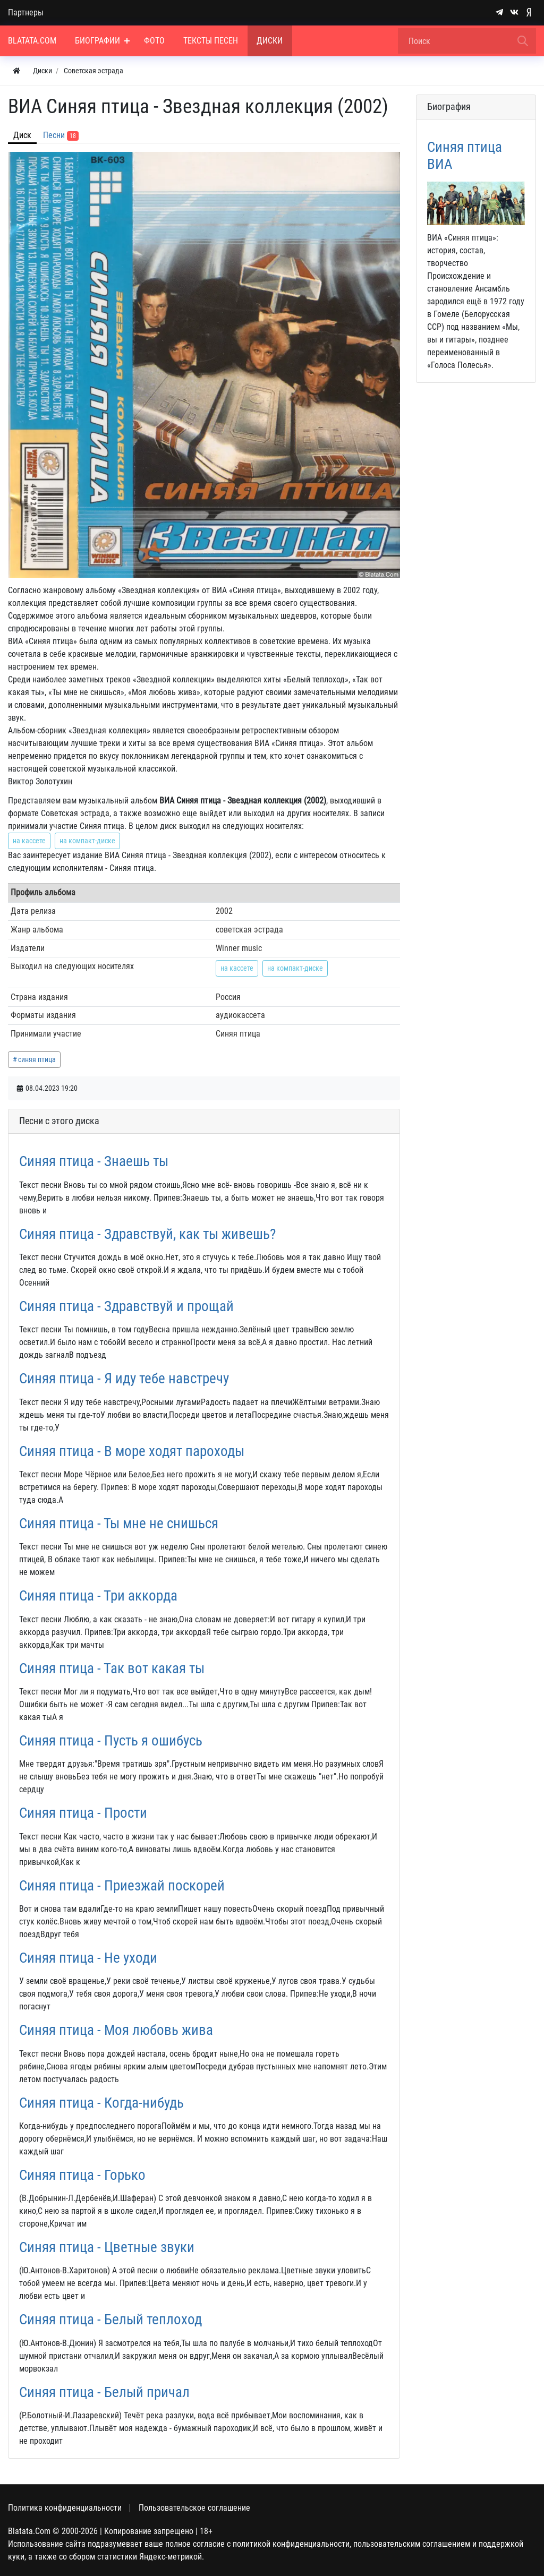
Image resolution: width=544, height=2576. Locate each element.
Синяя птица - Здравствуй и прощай (126, 1306)
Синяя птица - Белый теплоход (110, 2319)
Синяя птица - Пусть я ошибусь (110, 1740)
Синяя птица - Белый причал (104, 2392)
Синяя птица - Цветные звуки (106, 2247)
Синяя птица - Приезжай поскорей (122, 1885)
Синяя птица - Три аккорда (98, 1595)
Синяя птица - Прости (83, 1812)
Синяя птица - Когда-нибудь (101, 2102)
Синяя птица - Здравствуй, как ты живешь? (147, 1234)
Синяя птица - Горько (82, 2175)
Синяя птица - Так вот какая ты (112, 1668)
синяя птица (37, 1059)
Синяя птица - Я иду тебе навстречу (124, 1378)
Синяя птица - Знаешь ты (93, 1161)
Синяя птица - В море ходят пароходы (131, 1451)
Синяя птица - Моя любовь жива (116, 2030)
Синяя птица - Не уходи (88, 1957)
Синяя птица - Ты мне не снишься (118, 1523)
